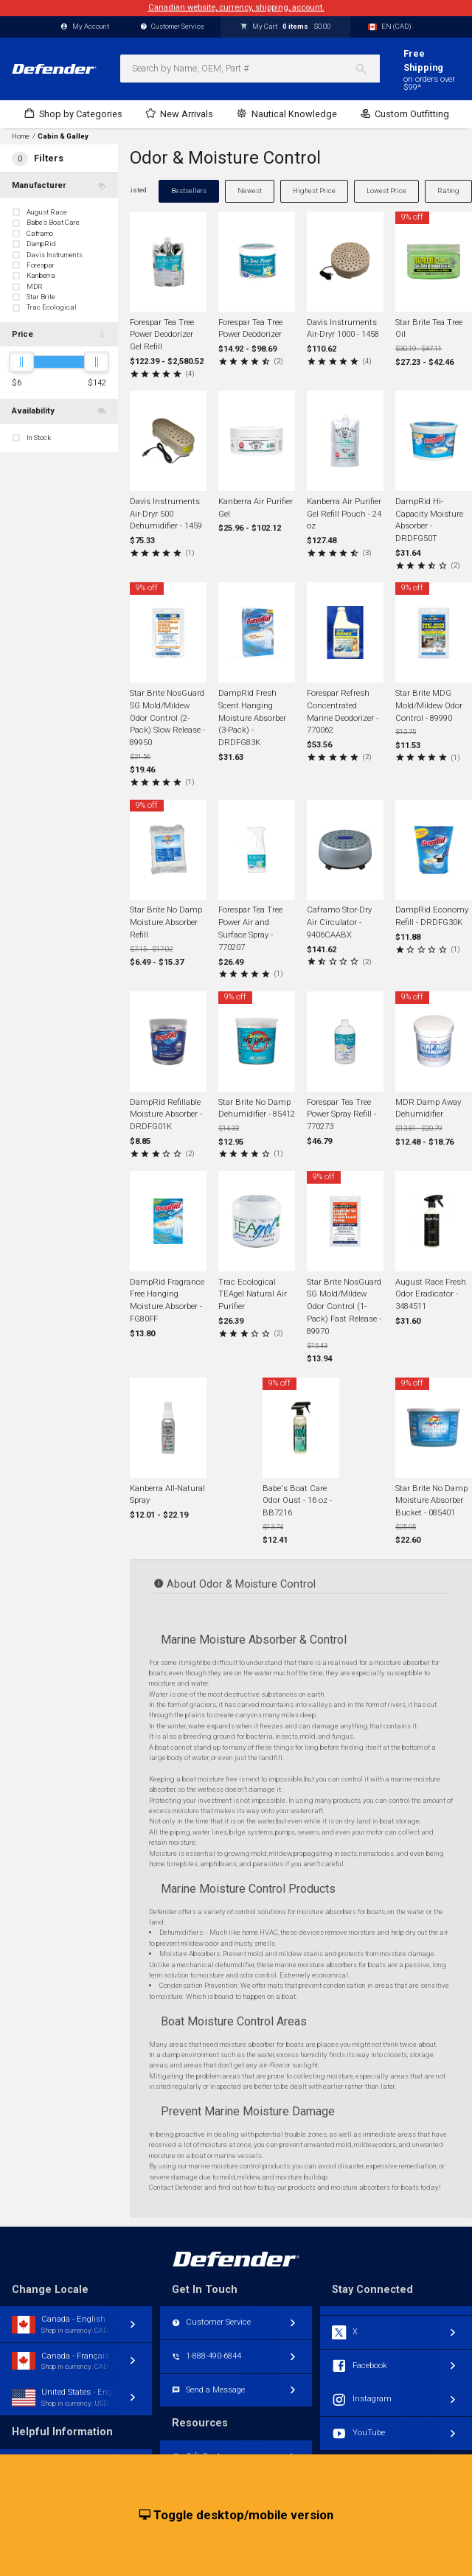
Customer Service (172, 27)
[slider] (21, 362)
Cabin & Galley (63, 136)
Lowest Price (386, 190)
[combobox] (250, 69)
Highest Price (314, 190)
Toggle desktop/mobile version (236, 2515)
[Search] (367, 69)
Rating (448, 190)
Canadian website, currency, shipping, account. (236, 8)
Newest (249, 190)
